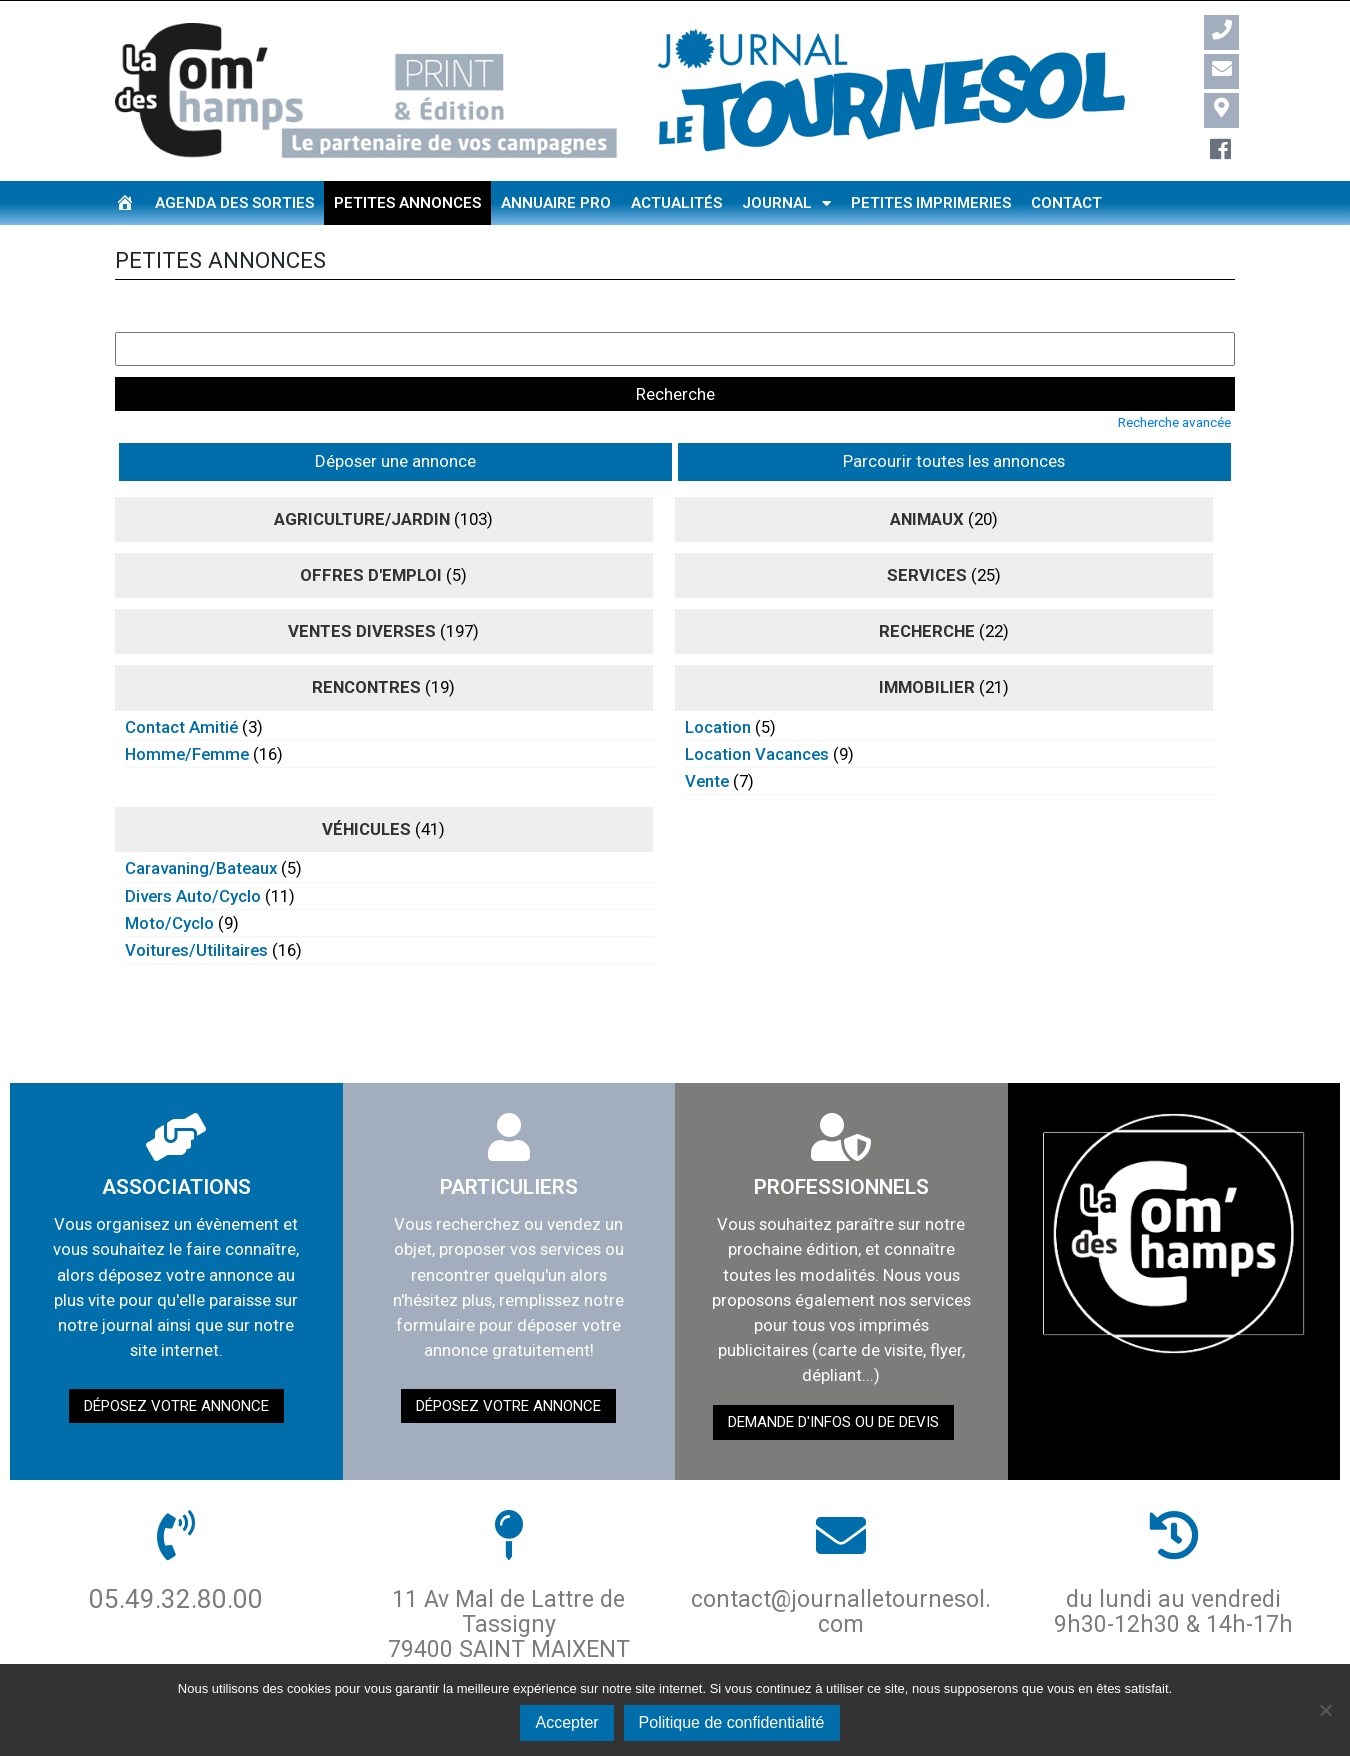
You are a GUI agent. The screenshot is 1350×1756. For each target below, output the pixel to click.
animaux (927, 472)
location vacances (757, 707)
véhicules (366, 783)
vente (707, 734)
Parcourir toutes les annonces (426, 415)
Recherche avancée (1174, 375)
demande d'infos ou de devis (833, 1376)
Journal (786, 203)
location (718, 680)
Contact (1066, 203)
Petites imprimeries (931, 203)
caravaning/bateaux (201, 822)
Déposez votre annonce (176, 1359)
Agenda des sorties (234, 203)
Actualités (676, 203)
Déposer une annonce (207, 415)
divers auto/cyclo (193, 849)
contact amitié (181, 680)
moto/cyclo (169, 876)
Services (927, 528)
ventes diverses (362, 585)
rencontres (366, 641)
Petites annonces (407, 203)
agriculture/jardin (362, 472)
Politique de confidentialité (732, 1722)
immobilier (927, 641)
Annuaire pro (556, 203)
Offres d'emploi (371, 528)
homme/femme (187, 707)
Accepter (566, 1722)
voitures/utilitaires (196, 903)
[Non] (1325, 1710)
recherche (927, 585)
